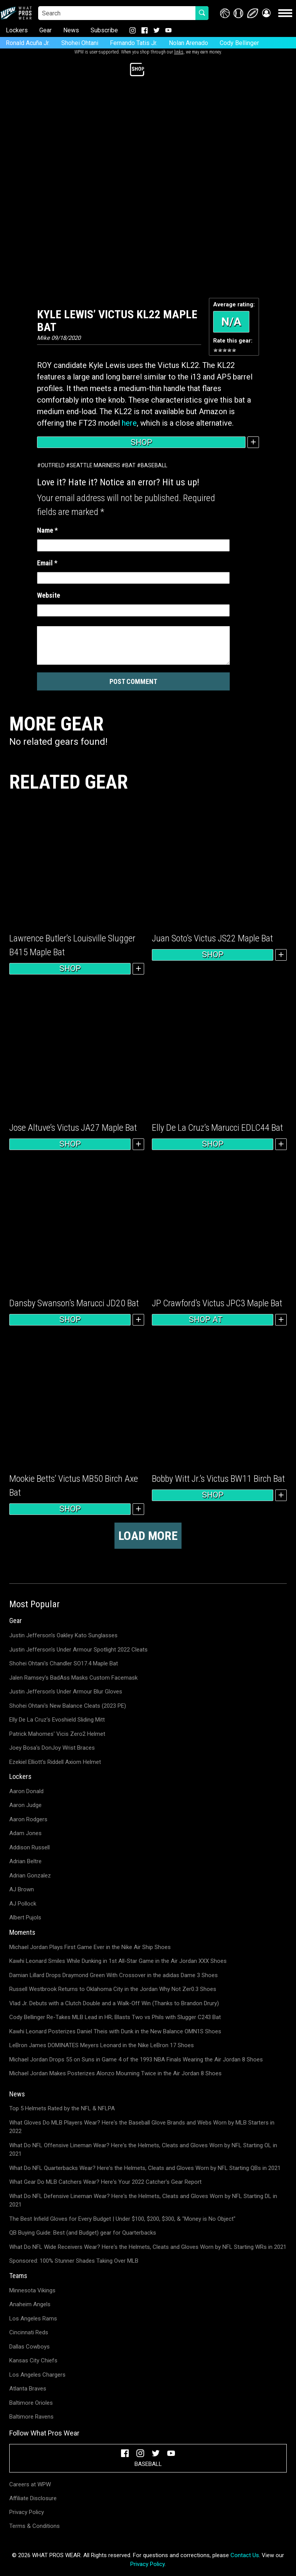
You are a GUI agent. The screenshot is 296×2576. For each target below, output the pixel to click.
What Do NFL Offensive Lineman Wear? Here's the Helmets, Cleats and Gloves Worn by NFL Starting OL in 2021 (143, 2150)
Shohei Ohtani (79, 43)
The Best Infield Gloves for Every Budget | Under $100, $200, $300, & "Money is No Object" (122, 2218)
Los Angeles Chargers (37, 2374)
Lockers (17, 30)
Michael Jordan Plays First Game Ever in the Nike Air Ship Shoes (90, 1947)
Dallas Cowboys (29, 2346)
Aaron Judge (25, 1805)
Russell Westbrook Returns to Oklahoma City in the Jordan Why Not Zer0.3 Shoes (112, 1989)
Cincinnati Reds (28, 2332)
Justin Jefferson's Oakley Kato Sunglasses (63, 1635)
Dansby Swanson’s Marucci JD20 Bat (74, 1303)
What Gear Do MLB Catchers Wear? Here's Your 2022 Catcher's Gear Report (105, 2181)
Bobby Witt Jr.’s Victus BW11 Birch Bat (218, 1478)
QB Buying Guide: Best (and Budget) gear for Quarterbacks (82, 2232)
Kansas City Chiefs (33, 2360)
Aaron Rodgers (28, 1819)
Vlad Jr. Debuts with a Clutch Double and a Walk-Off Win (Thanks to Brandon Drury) (114, 2003)
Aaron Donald (26, 1791)
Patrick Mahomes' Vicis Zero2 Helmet (57, 1733)
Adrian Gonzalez (30, 1875)
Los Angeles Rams (33, 2318)
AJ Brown (21, 1889)
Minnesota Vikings (32, 2290)
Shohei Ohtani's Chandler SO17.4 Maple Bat (63, 1663)
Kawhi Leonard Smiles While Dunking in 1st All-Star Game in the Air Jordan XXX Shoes (118, 1960)
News (71, 30)
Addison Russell (29, 1847)
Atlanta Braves (27, 2388)
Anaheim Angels (29, 2304)
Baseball (154, 465)
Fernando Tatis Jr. (133, 43)
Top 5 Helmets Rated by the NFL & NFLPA (62, 2108)
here (129, 423)
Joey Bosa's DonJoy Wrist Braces (52, 1747)
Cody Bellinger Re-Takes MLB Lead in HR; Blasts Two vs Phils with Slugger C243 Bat (115, 2017)
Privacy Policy (26, 2512)
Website (48, 595)
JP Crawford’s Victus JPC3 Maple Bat (217, 1303)
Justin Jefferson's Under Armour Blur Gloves (65, 1691)
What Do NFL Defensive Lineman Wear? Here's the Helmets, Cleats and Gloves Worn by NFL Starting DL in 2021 (143, 2200)
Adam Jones (25, 1833)
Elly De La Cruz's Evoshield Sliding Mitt (57, 1719)
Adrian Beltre (25, 1861)
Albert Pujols (25, 1917)
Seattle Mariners (95, 465)
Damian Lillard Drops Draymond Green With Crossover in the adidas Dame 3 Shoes (113, 1975)
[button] (266, 13)
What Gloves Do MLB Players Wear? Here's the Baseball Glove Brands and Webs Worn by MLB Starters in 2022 (141, 2127)
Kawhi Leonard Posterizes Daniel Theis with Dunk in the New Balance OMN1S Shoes (115, 2031)
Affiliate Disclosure (33, 2498)
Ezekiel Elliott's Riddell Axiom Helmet (55, 1762)
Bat (130, 465)
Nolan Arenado (188, 43)
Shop (141, 442)
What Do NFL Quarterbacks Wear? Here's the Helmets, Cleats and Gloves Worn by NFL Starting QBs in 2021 (145, 2168)
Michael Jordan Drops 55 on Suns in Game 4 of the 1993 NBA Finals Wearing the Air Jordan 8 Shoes (136, 2059)
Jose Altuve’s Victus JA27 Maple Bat (73, 1127)
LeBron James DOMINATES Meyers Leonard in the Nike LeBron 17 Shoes (101, 2045)
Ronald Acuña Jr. (28, 43)
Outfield (53, 465)
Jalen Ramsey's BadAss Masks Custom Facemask (73, 1677)
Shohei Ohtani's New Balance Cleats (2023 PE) (67, 1705)
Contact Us (244, 2555)
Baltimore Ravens (31, 2416)
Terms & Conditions (34, 2526)
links (178, 52)
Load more (148, 1535)
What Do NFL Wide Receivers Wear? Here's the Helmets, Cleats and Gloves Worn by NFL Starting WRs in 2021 (147, 2246)
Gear (45, 30)
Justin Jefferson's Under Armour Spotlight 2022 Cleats (78, 1649)
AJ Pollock (22, 1903)
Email (47, 563)
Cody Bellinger (239, 43)
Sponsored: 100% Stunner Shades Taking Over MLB (73, 2260)
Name (47, 530)
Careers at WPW (30, 2484)
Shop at (213, 1319)
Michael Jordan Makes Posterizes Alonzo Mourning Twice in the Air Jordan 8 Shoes (115, 2073)
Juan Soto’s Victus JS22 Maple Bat (212, 938)
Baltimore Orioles (31, 2402)
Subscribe (104, 30)
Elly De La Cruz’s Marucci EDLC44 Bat (217, 1127)
